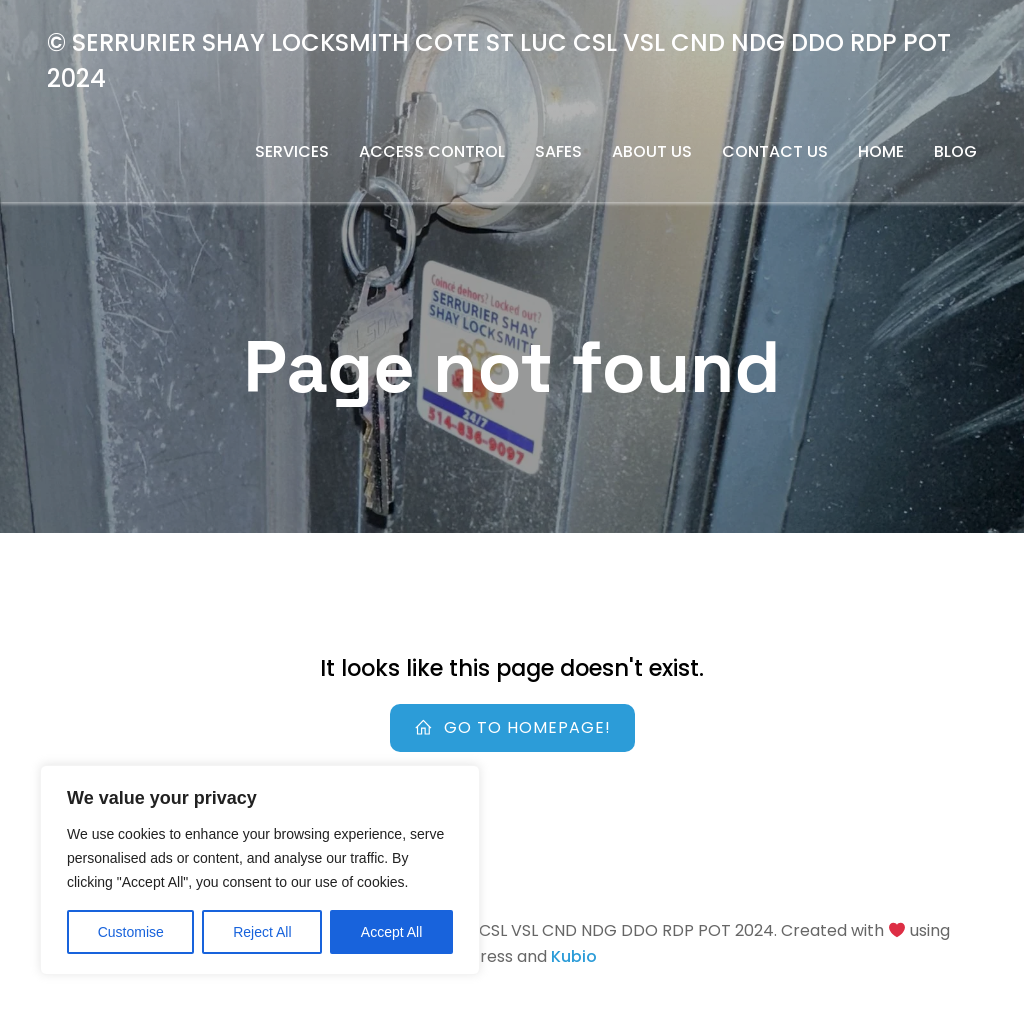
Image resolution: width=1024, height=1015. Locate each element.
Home (881, 151)
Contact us (775, 151)
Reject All (262, 932)
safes (558, 151)
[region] (260, 870)
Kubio (574, 956)
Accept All (391, 932)
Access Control (432, 151)
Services (292, 151)
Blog (955, 151)
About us (652, 151)
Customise (131, 932)
